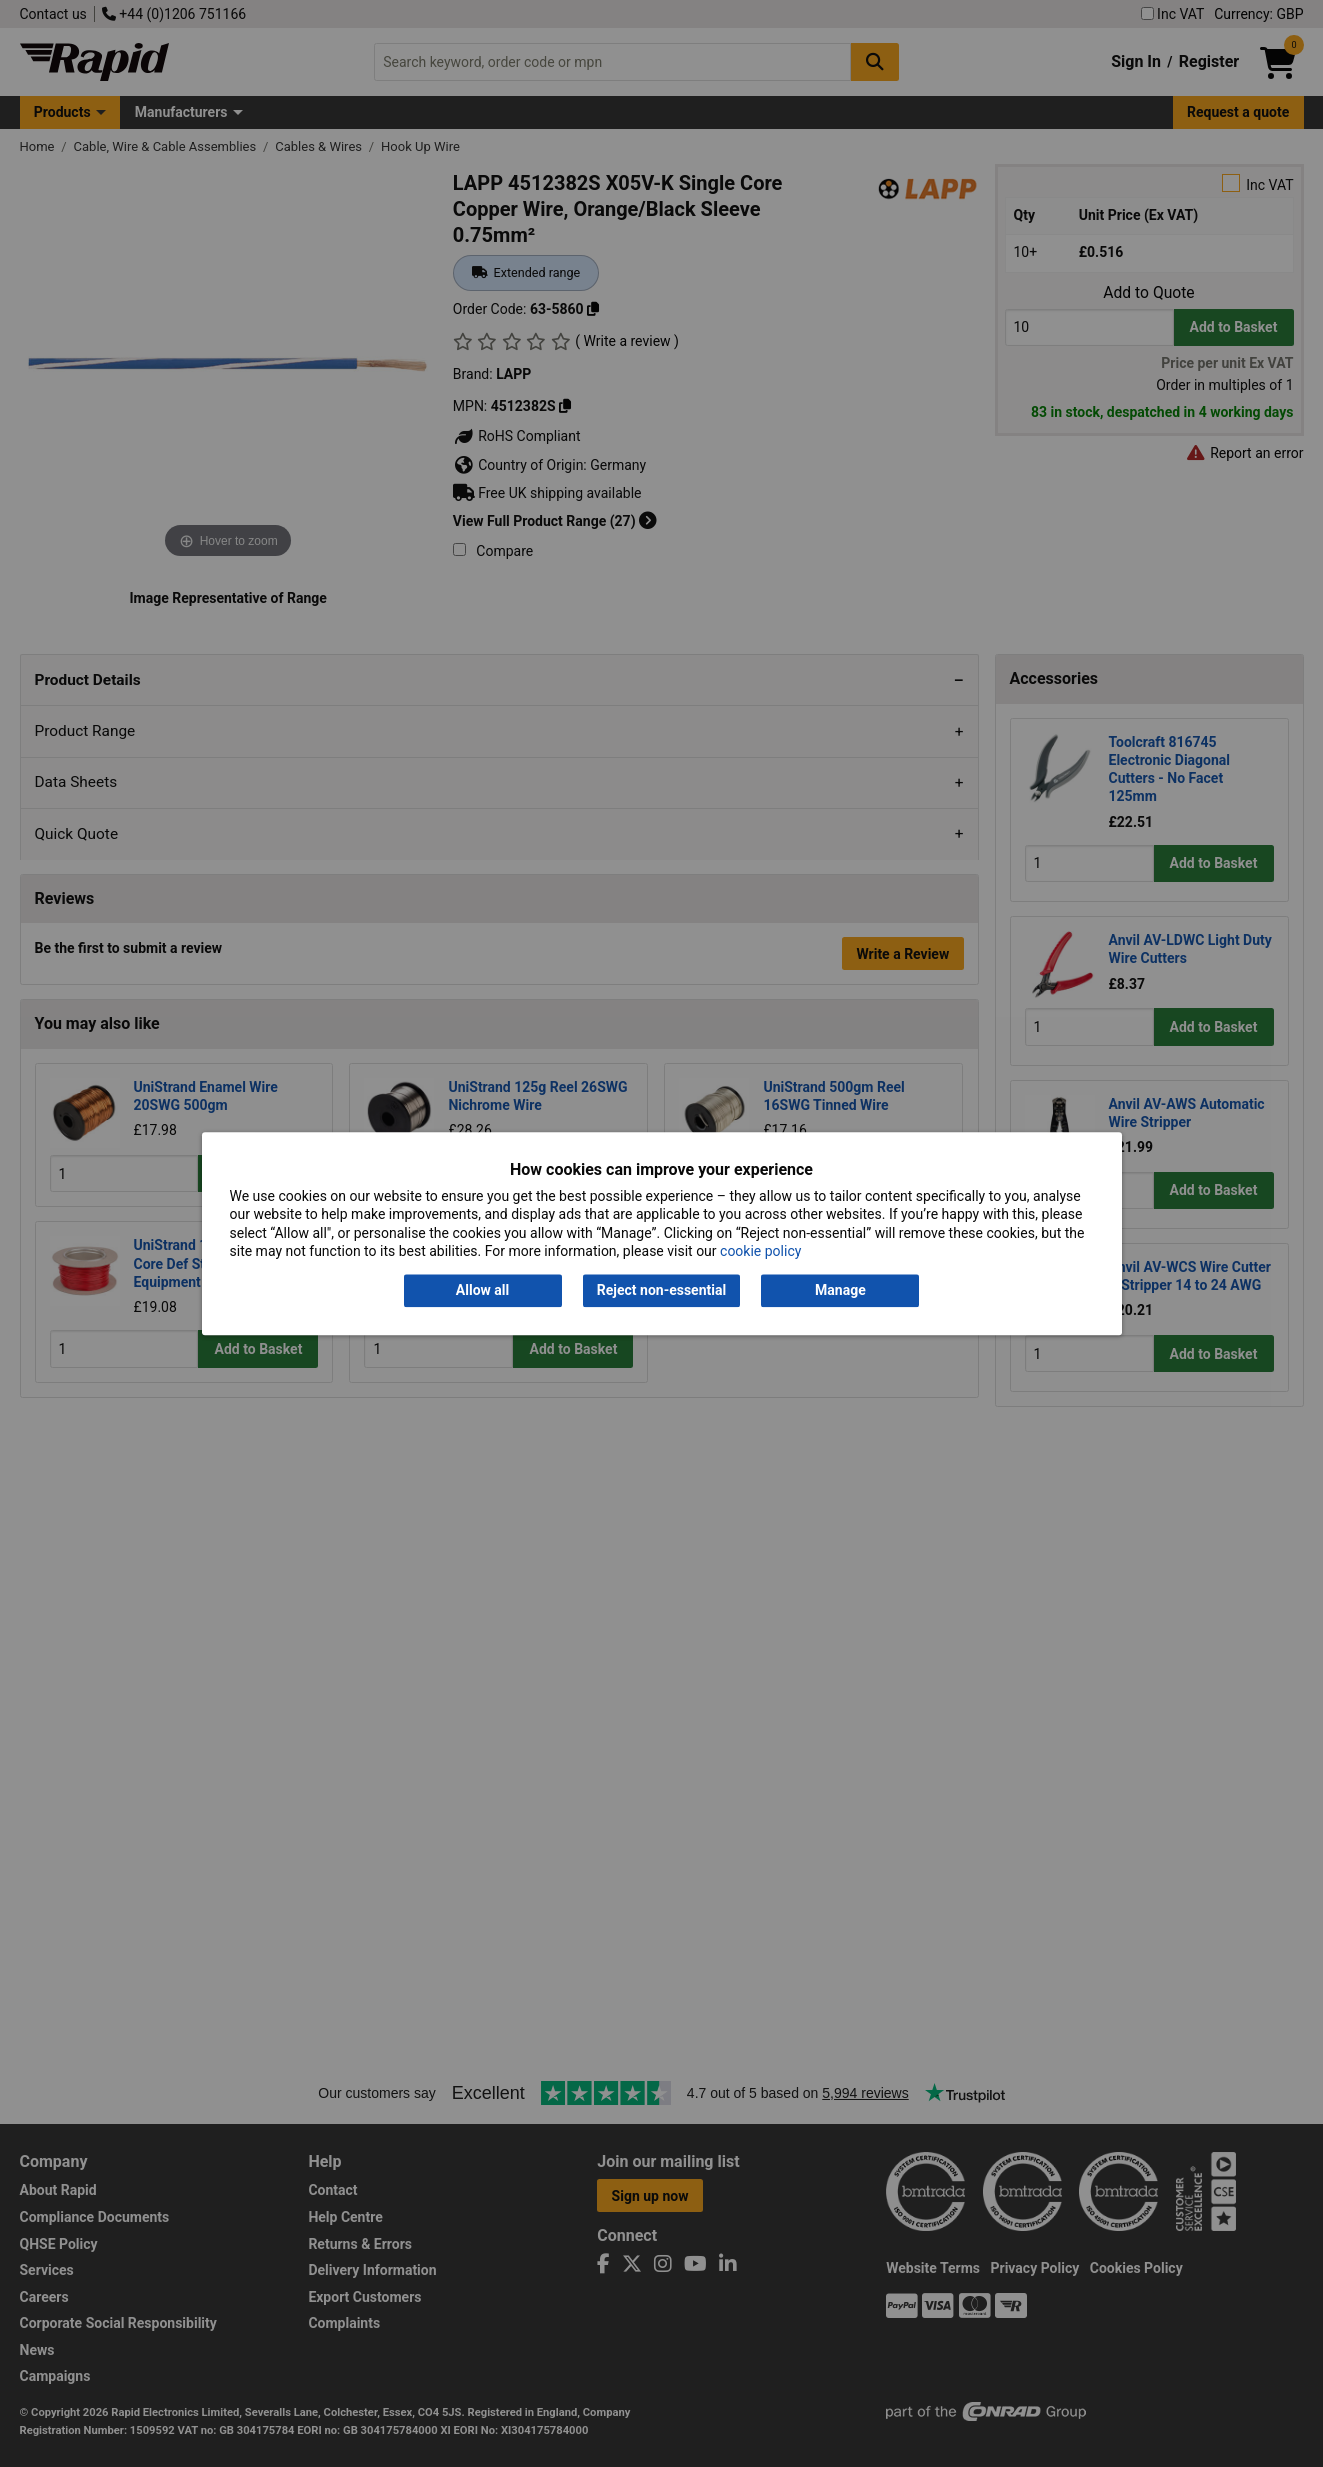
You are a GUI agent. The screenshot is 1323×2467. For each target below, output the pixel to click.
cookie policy (760, 1251)
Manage (840, 1291)
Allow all (482, 1291)
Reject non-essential (661, 1291)
